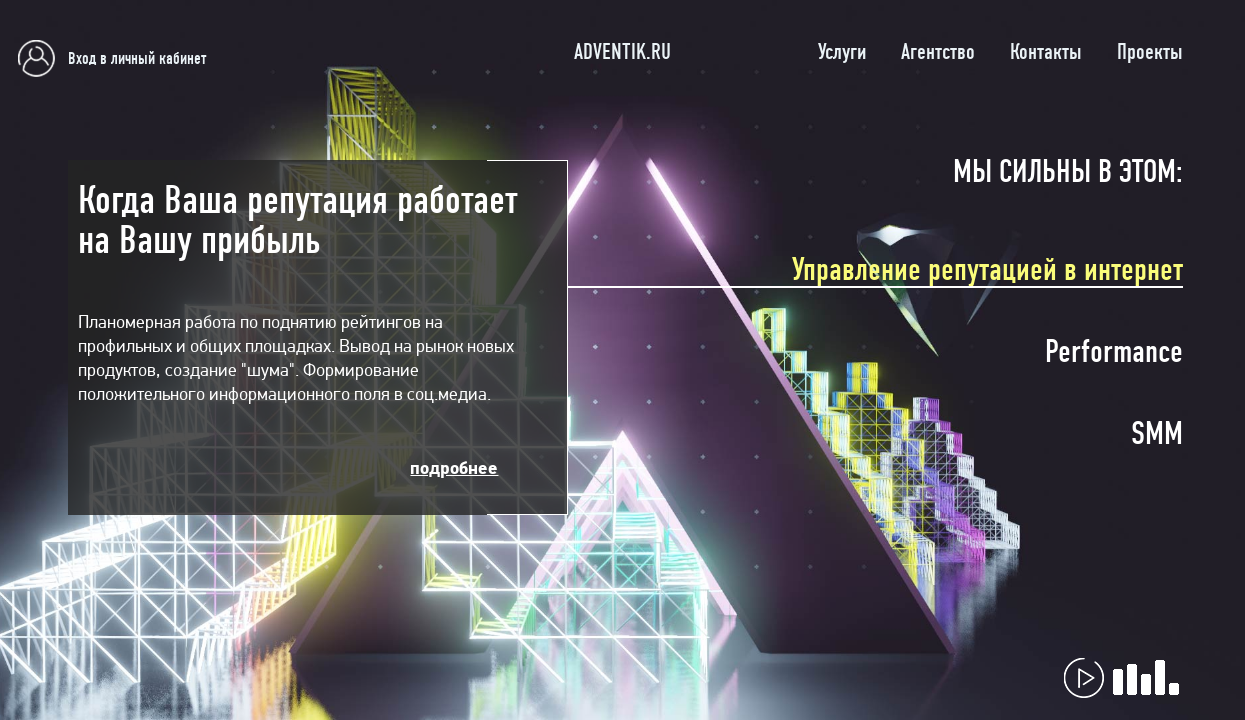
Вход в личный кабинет (137, 58)
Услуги (842, 52)
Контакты (1046, 52)
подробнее (454, 467)
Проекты (1150, 52)
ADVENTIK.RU (622, 52)
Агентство (938, 52)
